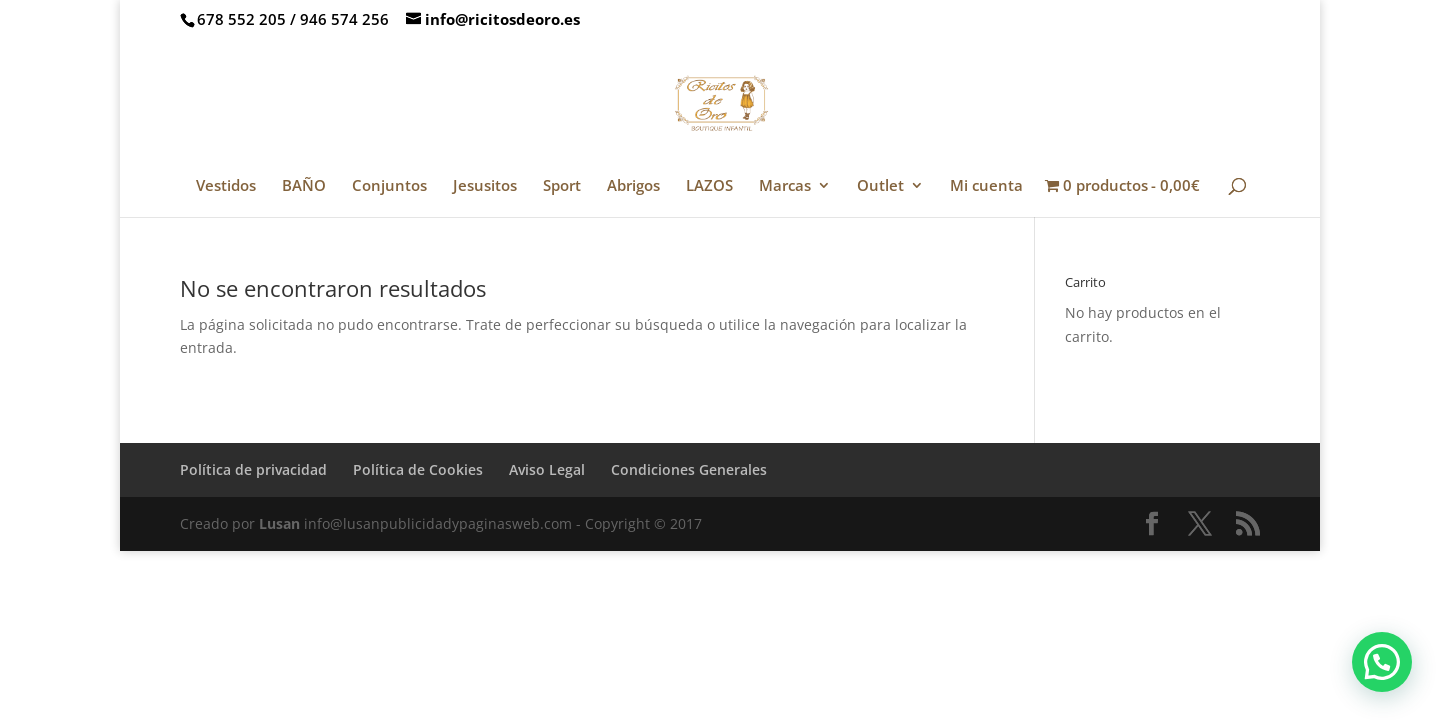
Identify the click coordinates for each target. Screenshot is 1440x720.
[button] (1382, 662)
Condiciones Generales (689, 469)
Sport (562, 186)
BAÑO (304, 186)
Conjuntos (389, 186)
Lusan (279, 523)
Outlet (880, 186)
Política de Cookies (418, 469)
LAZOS (709, 186)
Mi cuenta (986, 186)
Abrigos (633, 186)
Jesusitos (485, 186)
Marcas (785, 186)
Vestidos (226, 186)
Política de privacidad (253, 469)
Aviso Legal (547, 469)
